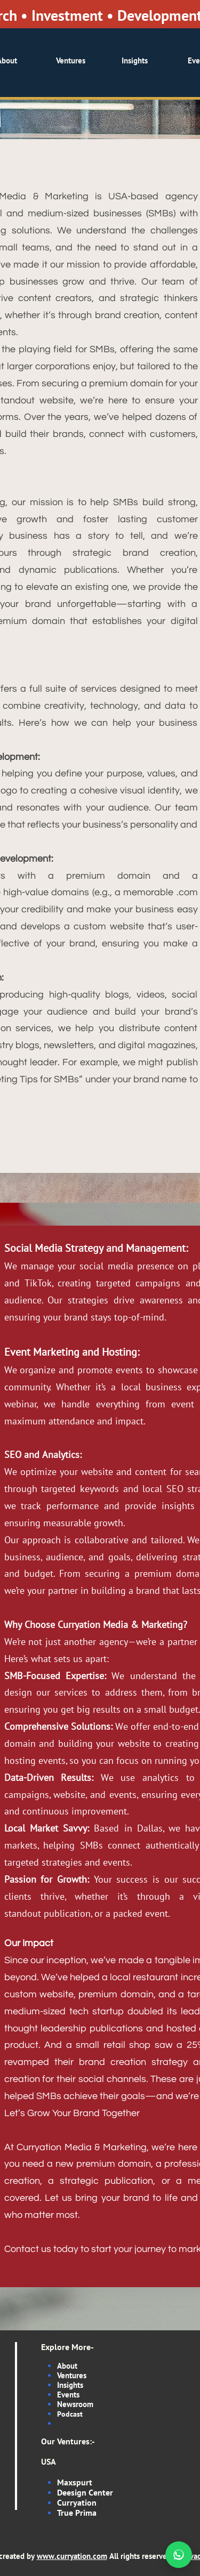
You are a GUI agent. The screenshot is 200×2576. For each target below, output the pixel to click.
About (67, 2366)
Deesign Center (85, 2492)
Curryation (77, 2502)
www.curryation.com (72, 2556)
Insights (70, 2385)
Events (68, 2394)
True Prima (77, 2512)
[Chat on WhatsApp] (178, 2554)
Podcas (68, 2414)
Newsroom (75, 2404)
